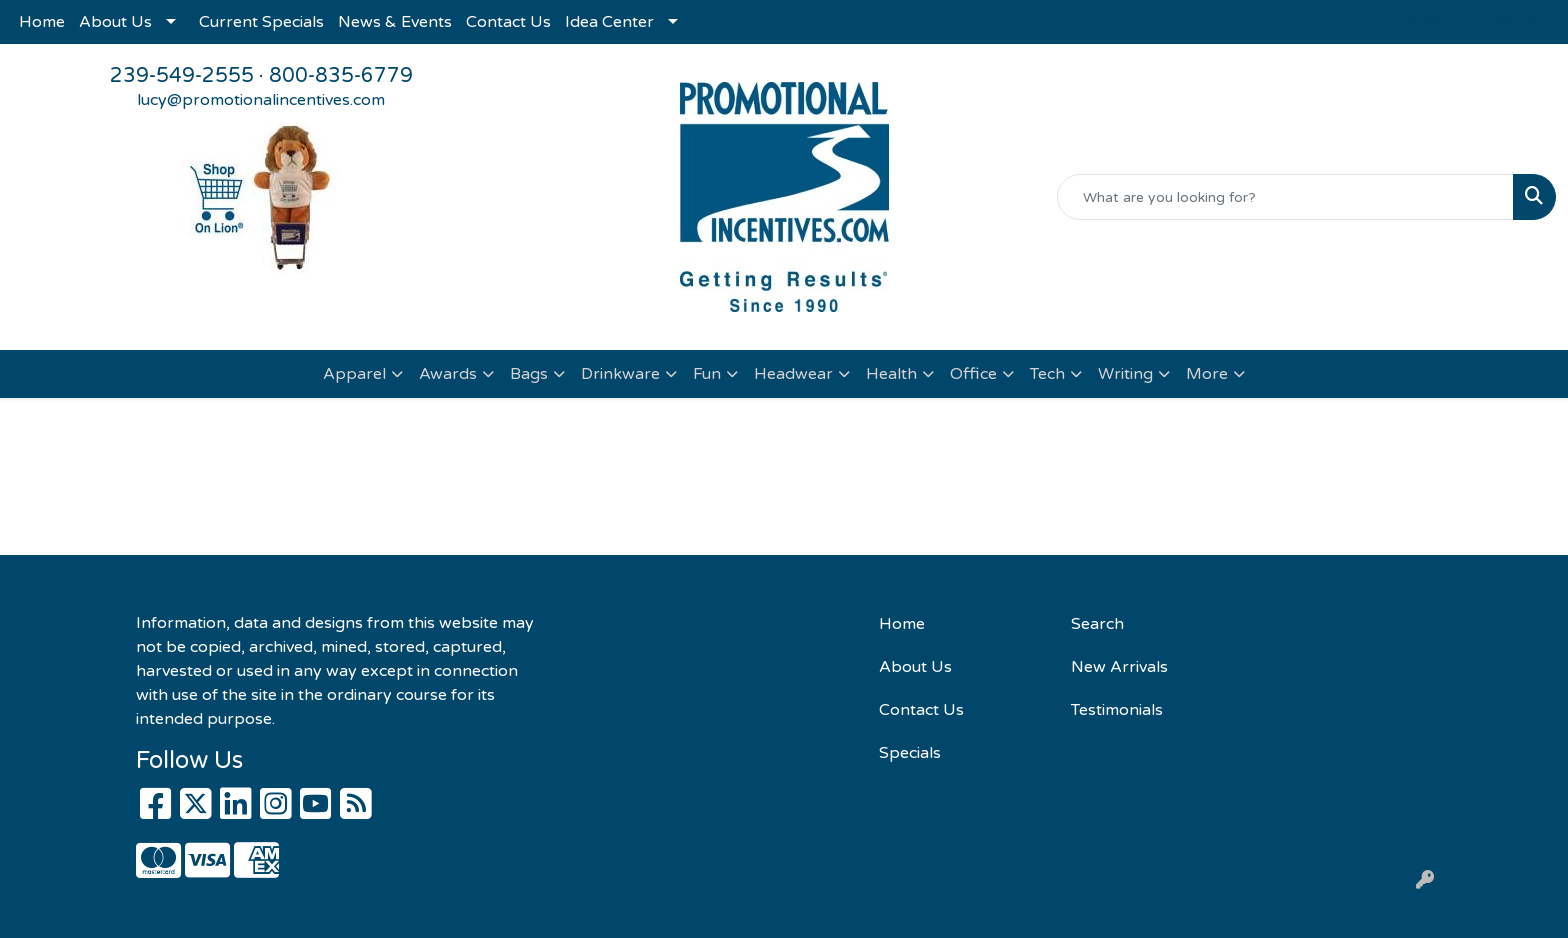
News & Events (395, 22)
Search (1097, 624)
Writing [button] (1125, 374)
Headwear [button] (793, 374)
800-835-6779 (341, 76)
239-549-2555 (182, 76)
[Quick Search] (1285, 197)
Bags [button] (529, 374)
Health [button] (891, 374)
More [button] (1207, 374)
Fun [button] (707, 374)
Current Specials (261, 22)
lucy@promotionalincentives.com (261, 100)
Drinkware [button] (620, 374)
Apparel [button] (354, 374)
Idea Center (609, 22)
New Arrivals (1119, 667)
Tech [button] (1047, 374)
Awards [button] (448, 374)
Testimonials (1117, 710)
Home (42, 22)
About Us (115, 22)
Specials (910, 753)
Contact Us (508, 22)
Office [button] (973, 374)
